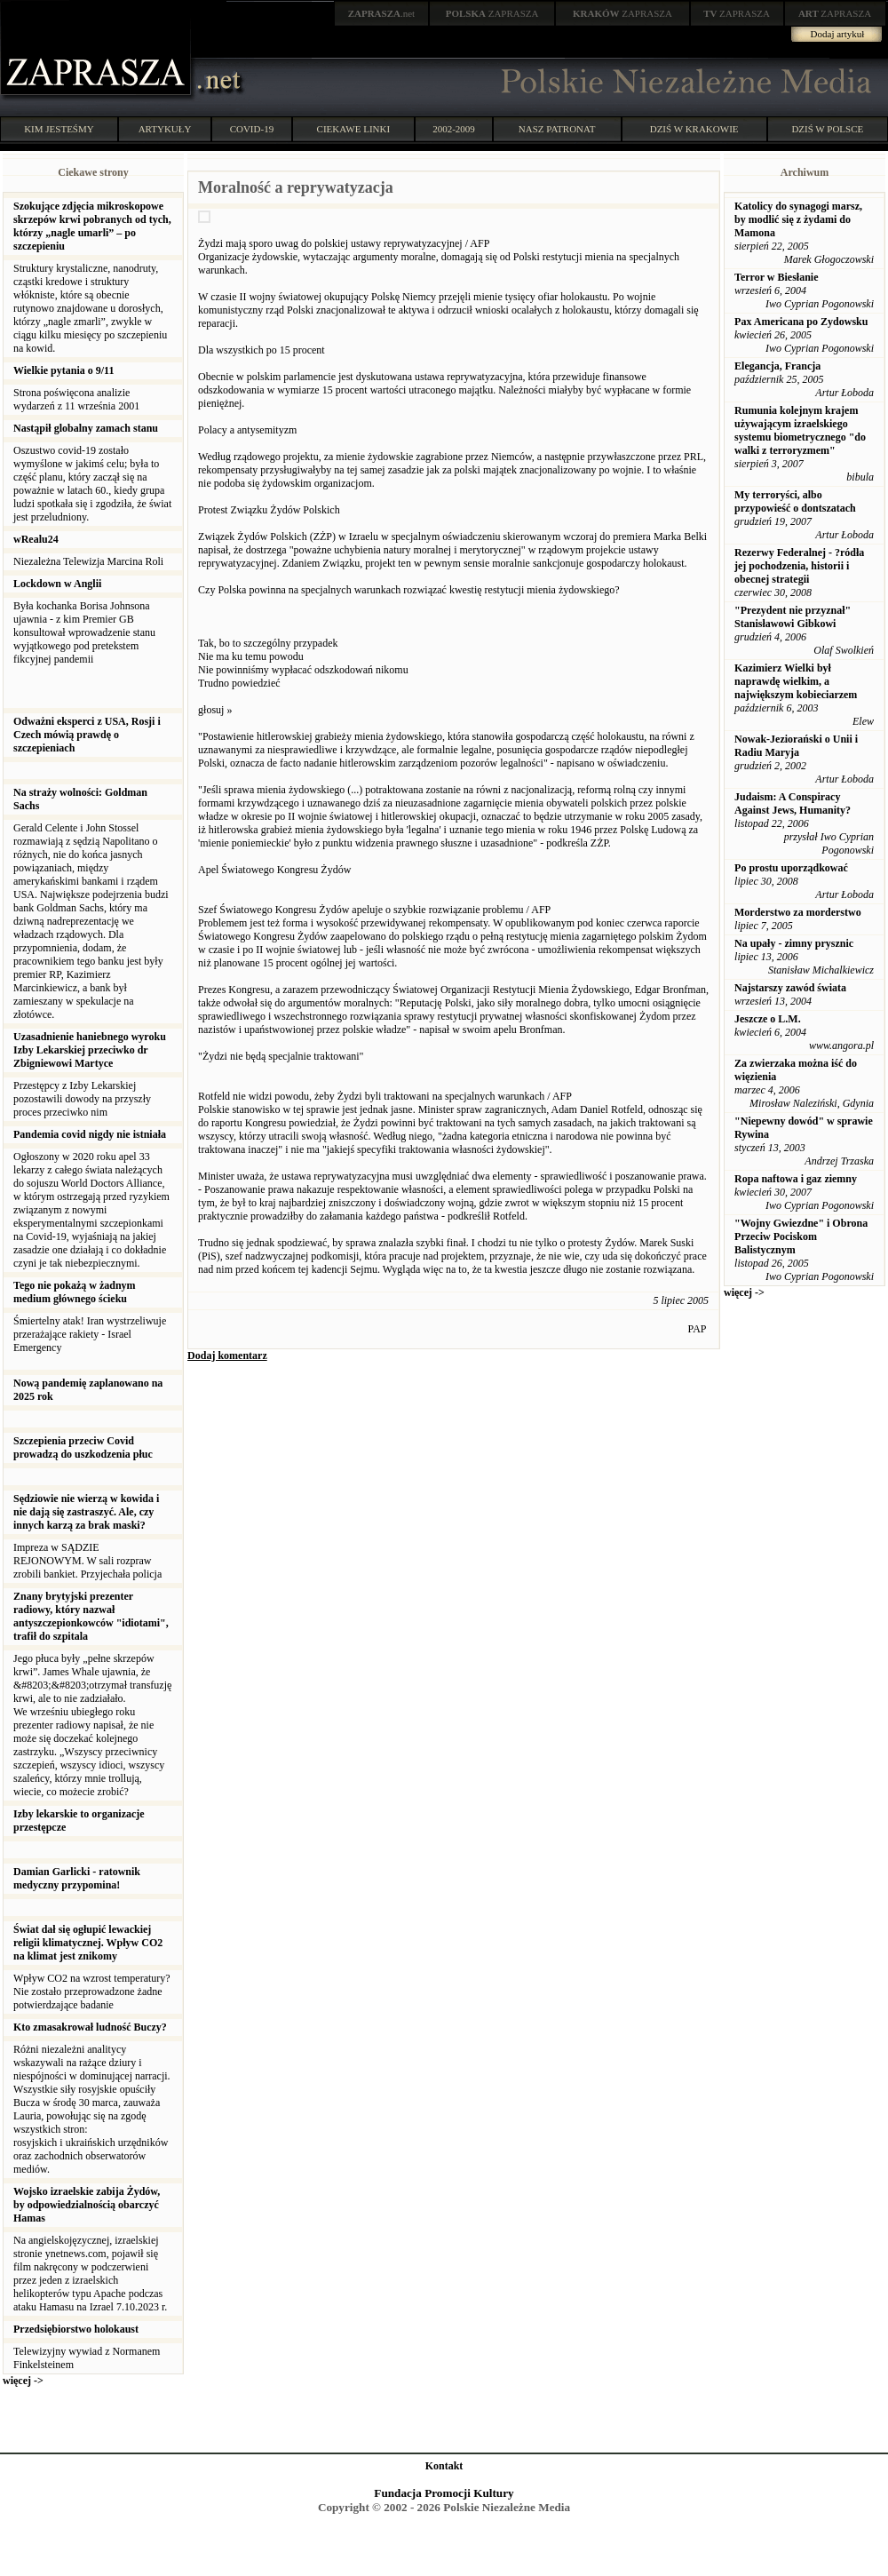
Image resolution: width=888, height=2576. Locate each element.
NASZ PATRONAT (557, 128)
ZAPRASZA (492, 13)
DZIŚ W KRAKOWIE (694, 128)
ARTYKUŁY (165, 128)
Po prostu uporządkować (791, 868)
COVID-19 (252, 128)
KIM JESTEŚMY (59, 128)
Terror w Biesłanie (776, 277)
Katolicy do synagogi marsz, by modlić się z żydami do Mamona (798, 219)
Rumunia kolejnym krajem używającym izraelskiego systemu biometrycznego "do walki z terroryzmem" (800, 430)
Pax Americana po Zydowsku (801, 321)
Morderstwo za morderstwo (797, 912)
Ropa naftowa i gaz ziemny (795, 1179)
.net (382, 13)
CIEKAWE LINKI (354, 128)
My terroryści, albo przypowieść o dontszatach (795, 501)
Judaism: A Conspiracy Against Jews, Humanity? (792, 803)
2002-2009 (453, 128)
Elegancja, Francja (777, 366)
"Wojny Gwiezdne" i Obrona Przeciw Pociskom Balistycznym (801, 1236)
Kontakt (444, 2466)
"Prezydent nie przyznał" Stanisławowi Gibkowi (792, 617)
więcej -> (23, 2380)
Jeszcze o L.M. (767, 1019)
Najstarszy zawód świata (790, 988)
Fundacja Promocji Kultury (443, 2493)
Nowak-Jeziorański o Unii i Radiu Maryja (796, 746)
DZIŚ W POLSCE (827, 128)
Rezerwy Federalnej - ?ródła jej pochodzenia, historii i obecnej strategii (799, 565)
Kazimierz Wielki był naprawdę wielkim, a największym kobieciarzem (795, 681)
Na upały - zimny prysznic (793, 943)
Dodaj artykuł (838, 33)
